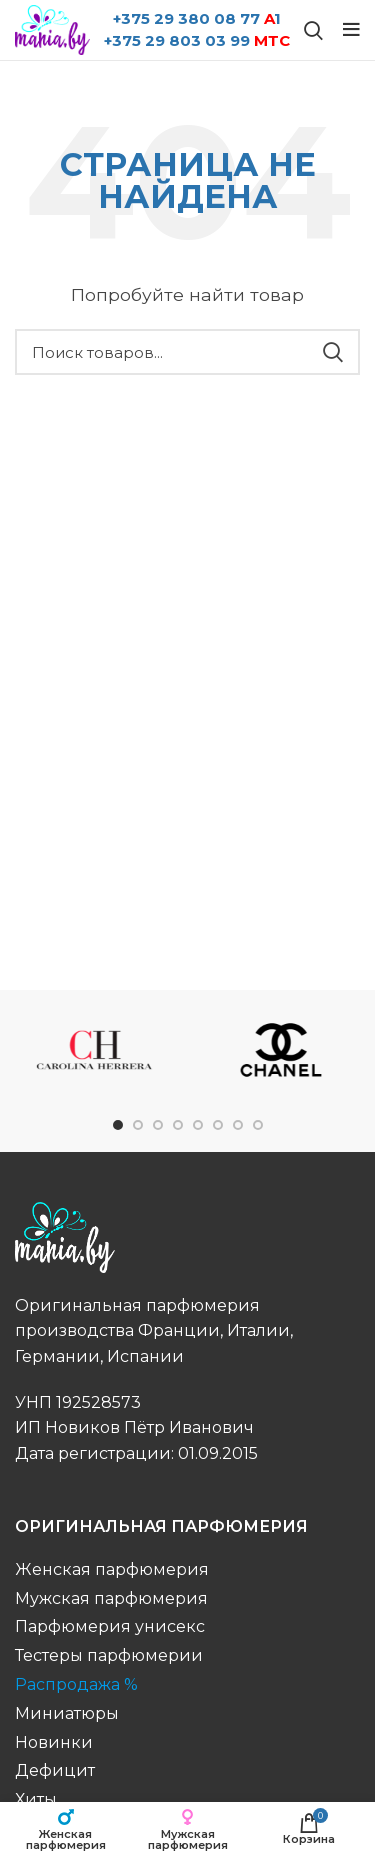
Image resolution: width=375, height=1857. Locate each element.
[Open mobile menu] (351, 30)
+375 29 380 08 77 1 (197, 18)
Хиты (36, 1799)
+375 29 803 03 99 (197, 40)
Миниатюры (67, 1713)
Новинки (54, 1742)
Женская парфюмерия (112, 1569)
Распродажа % (76, 1684)
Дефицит (55, 1770)
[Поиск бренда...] (313, 30)
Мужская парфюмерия (111, 1598)
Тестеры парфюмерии (109, 1655)
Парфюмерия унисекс (110, 1626)
